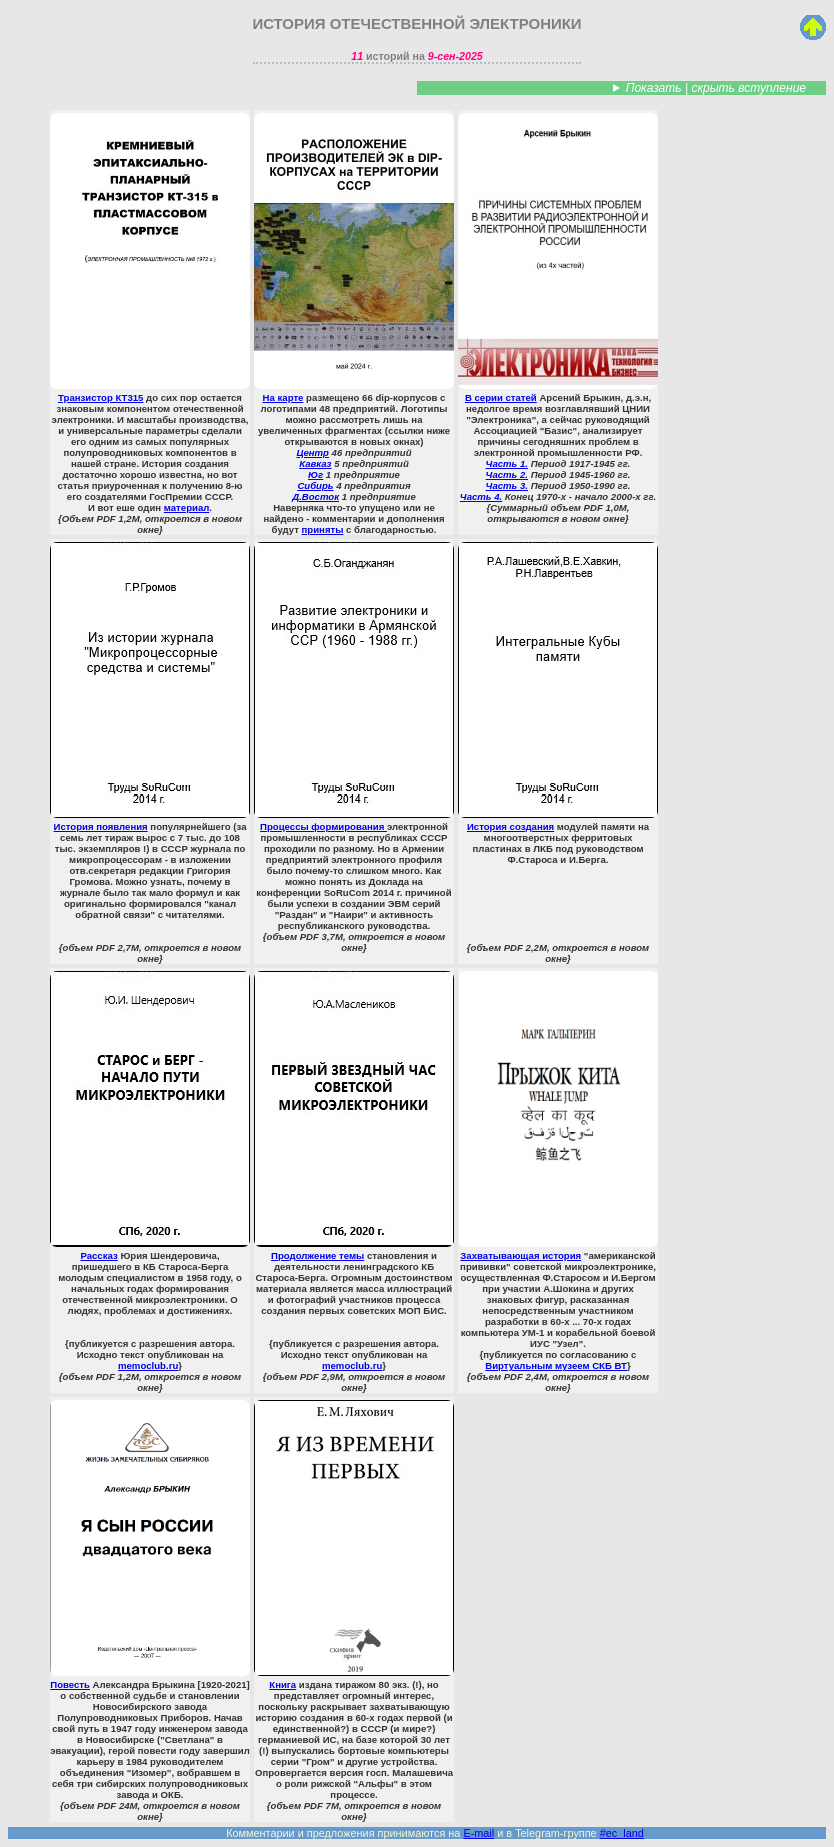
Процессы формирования (354, 687)
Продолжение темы (354, 1116)
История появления (150, 687)
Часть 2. (507, 474)
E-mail (478, 1833)
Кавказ (315, 463)
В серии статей (558, 258)
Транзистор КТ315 (150, 258)
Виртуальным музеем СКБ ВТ (556, 1365)
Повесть (150, 1545)
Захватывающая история (558, 1116)
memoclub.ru (148, 1365)
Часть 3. (507, 485)
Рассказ (150, 1116)
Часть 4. (481, 496)
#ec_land (622, 1833)
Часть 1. (507, 463)
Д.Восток (315, 496)
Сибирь (315, 485)
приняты (323, 529)
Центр (312, 452)
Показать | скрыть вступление (716, 88)
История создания (558, 687)
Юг (315, 474)
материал (187, 507)
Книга (354, 1545)
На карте (354, 258)
